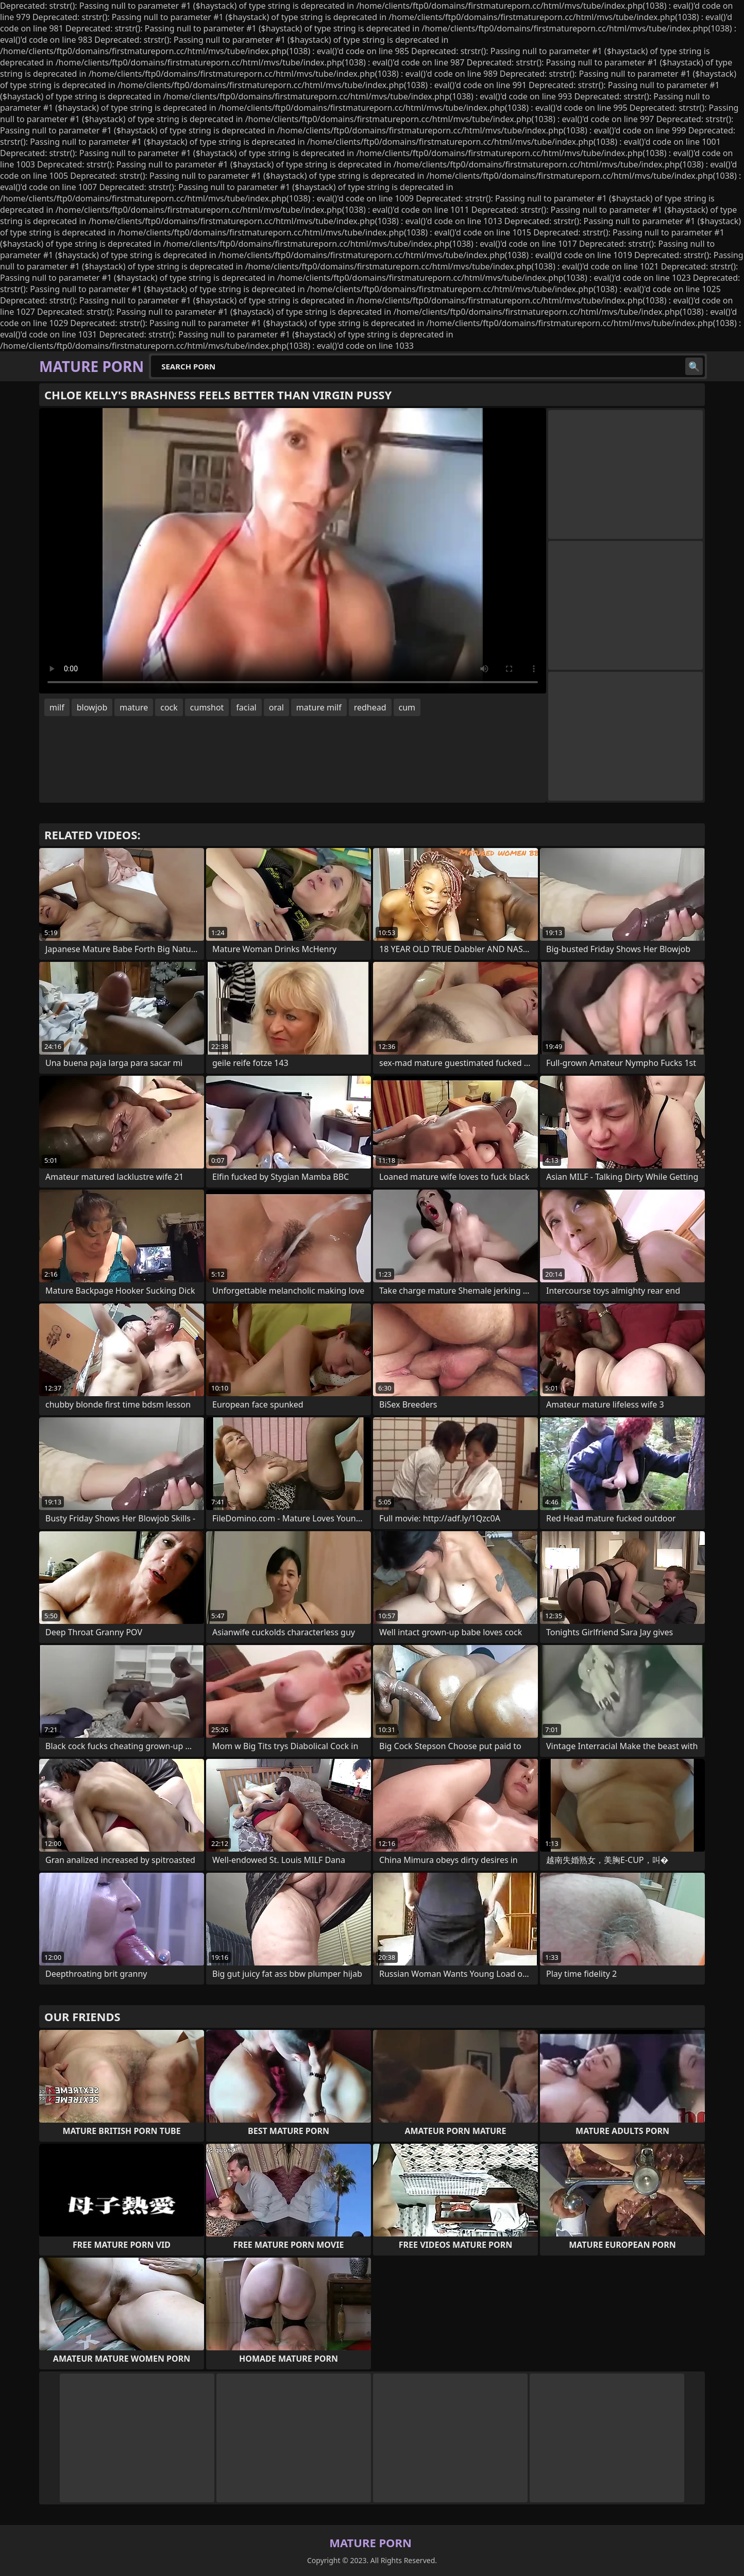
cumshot (207, 707)
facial (246, 707)
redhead (370, 707)
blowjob (92, 707)
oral (276, 707)
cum (407, 707)
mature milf (319, 707)
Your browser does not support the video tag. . (292, 550)
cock (169, 707)
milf (56, 707)
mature (134, 707)
